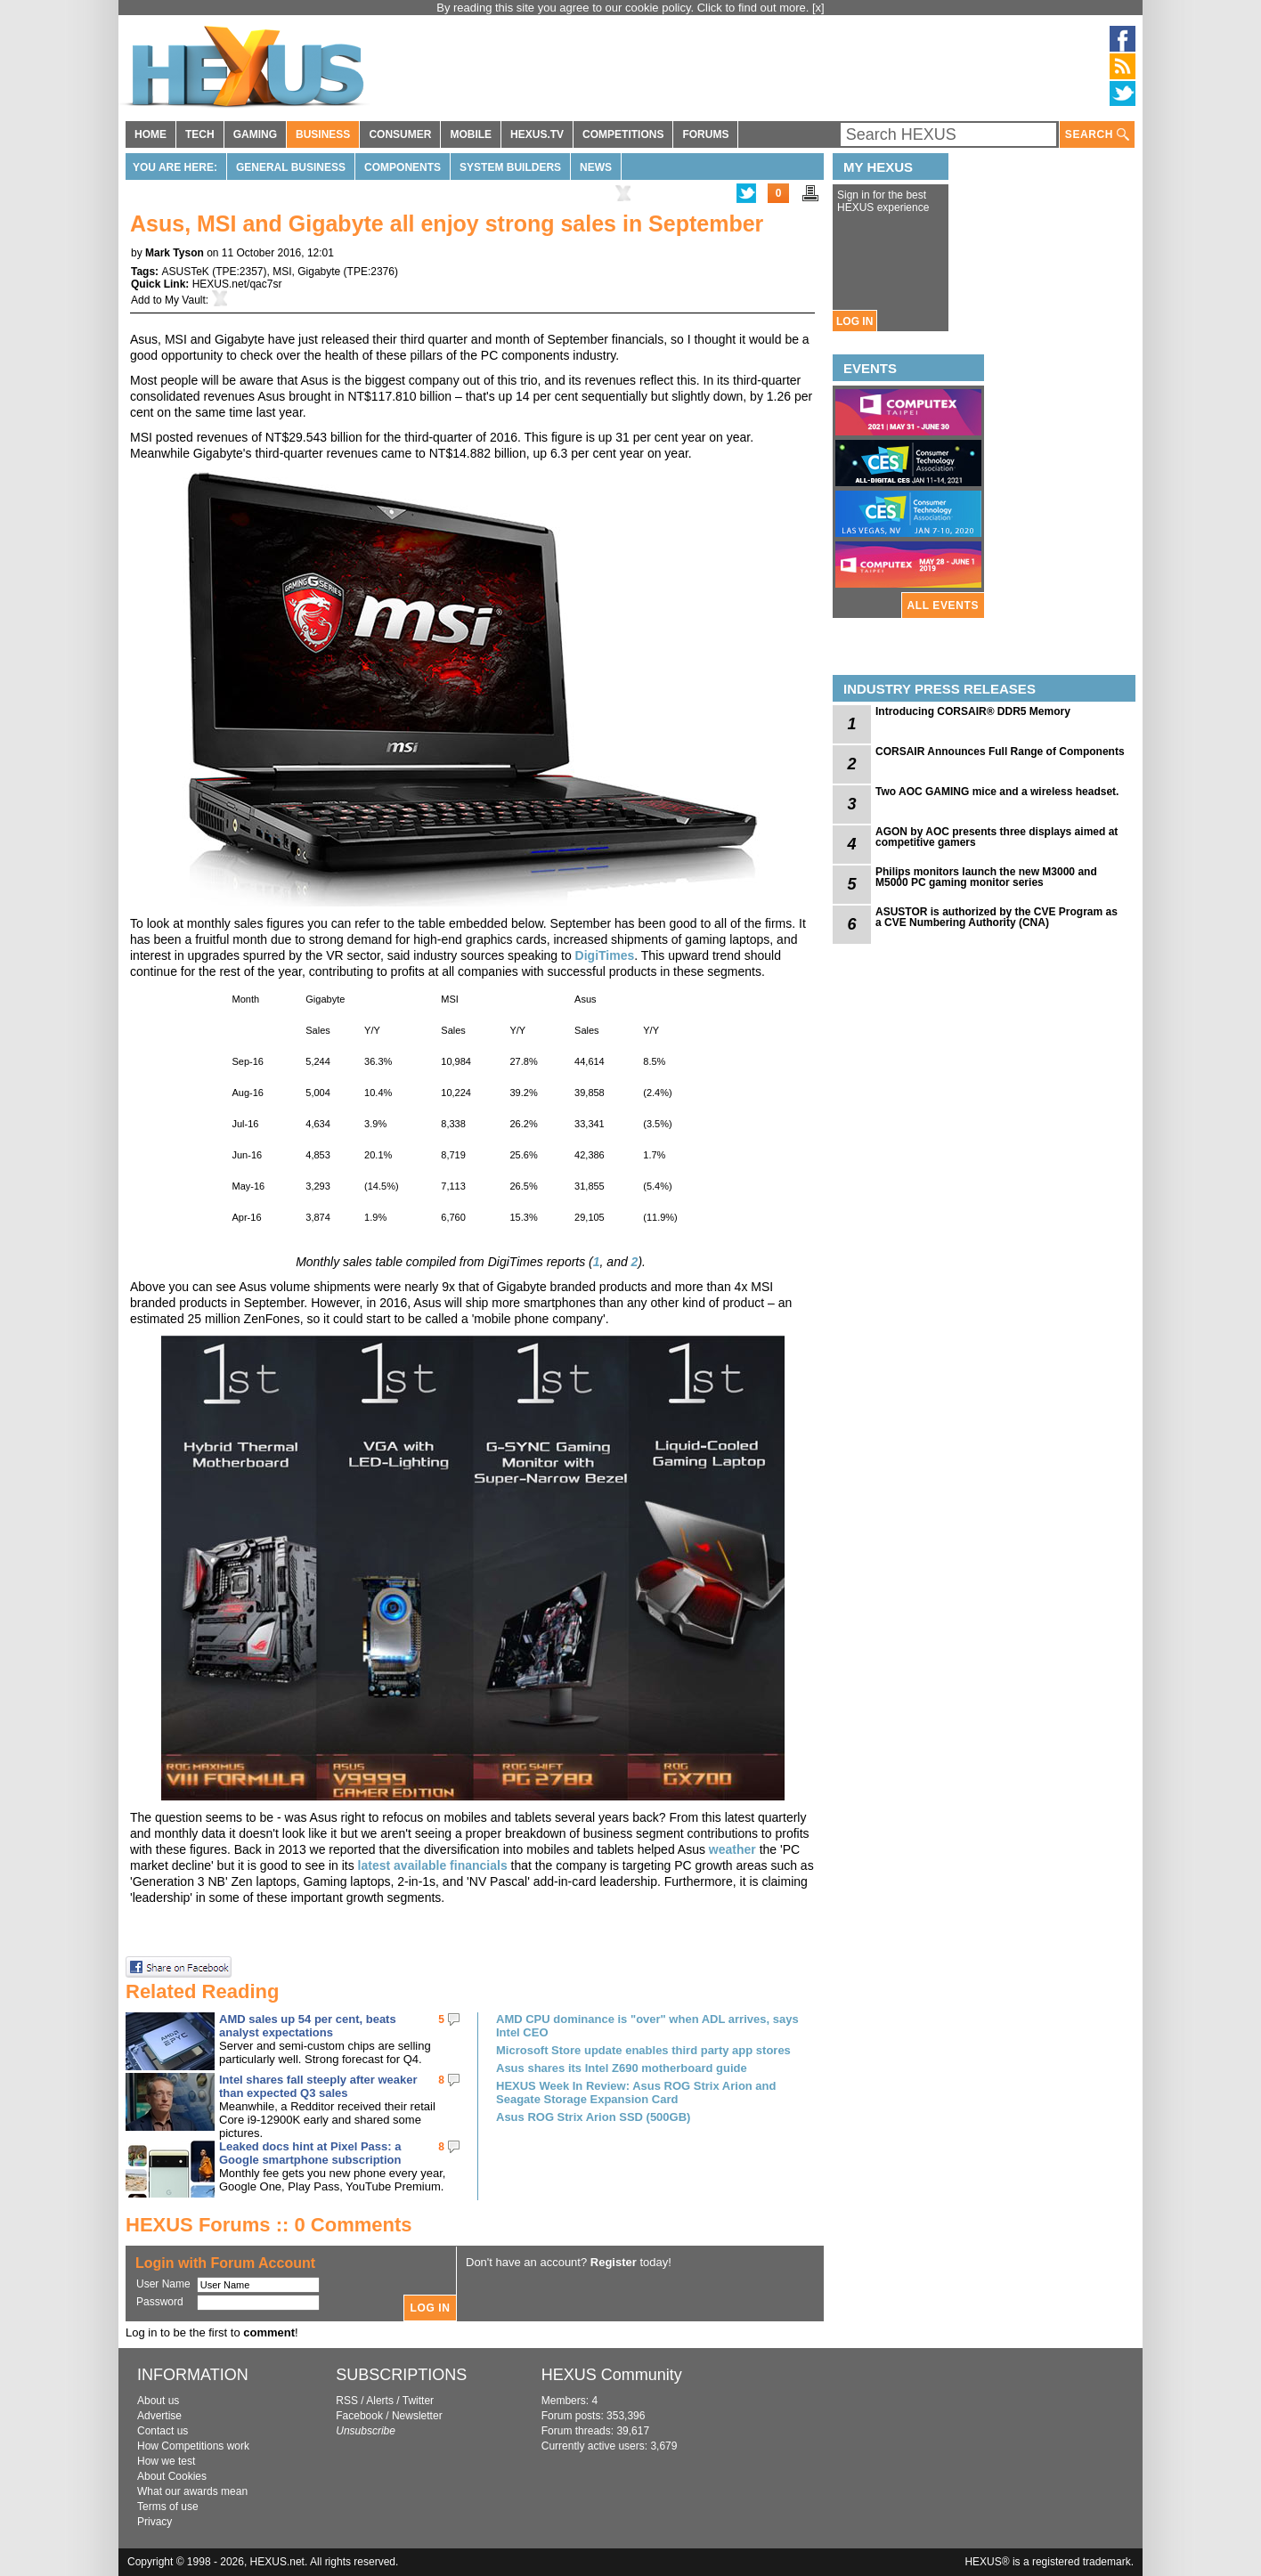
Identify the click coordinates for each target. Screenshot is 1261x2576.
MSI (282, 271)
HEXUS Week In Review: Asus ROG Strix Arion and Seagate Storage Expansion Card (636, 2092)
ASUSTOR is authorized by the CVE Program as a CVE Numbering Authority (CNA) (996, 917)
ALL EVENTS (943, 605)
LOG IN (854, 321)
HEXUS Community (611, 2375)
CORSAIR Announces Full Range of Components (1000, 751)
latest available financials (433, 1865)
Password (159, 2302)
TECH (200, 134)
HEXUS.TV (537, 134)
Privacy (154, 2521)
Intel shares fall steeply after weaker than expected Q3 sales (318, 2086)
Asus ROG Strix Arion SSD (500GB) (593, 2117)
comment (269, 2332)
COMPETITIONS (622, 134)
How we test (166, 2461)
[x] (818, 7)
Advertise (159, 2415)
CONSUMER (400, 134)
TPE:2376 (371, 271)
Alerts (380, 2400)
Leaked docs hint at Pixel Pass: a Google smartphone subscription (310, 2153)
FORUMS (705, 134)
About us (158, 2400)
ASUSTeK (184, 271)
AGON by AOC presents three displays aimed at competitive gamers (996, 837)
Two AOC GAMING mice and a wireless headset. (997, 791)
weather (732, 1849)
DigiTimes (605, 955)
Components (402, 167)
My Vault (185, 300)
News (596, 167)
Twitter (418, 2400)
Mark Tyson (174, 253)
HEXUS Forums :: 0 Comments (269, 2225)
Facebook (359, 2415)
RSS (347, 2400)
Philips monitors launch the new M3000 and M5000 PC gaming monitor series (986, 877)
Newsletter (417, 2415)
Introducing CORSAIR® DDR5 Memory (972, 711)
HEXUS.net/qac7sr (237, 284)
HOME (150, 134)
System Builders (510, 167)
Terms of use (168, 2506)
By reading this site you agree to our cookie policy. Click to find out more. (624, 7)
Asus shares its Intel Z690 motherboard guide (621, 2068)
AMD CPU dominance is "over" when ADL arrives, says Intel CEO (647, 2025)
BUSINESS (323, 134)
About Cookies (172, 2476)
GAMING (255, 134)
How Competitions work (193, 2446)
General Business (291, 167)
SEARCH (1097, 135)
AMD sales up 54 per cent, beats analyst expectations (307, 2025)
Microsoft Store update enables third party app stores (643, 2050)
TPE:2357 (239, 271)
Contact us (162, 2431)
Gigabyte (318, 271)
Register (613, 2262)
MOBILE (471, 134)
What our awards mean (192, 2491)
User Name (163, 2284)
